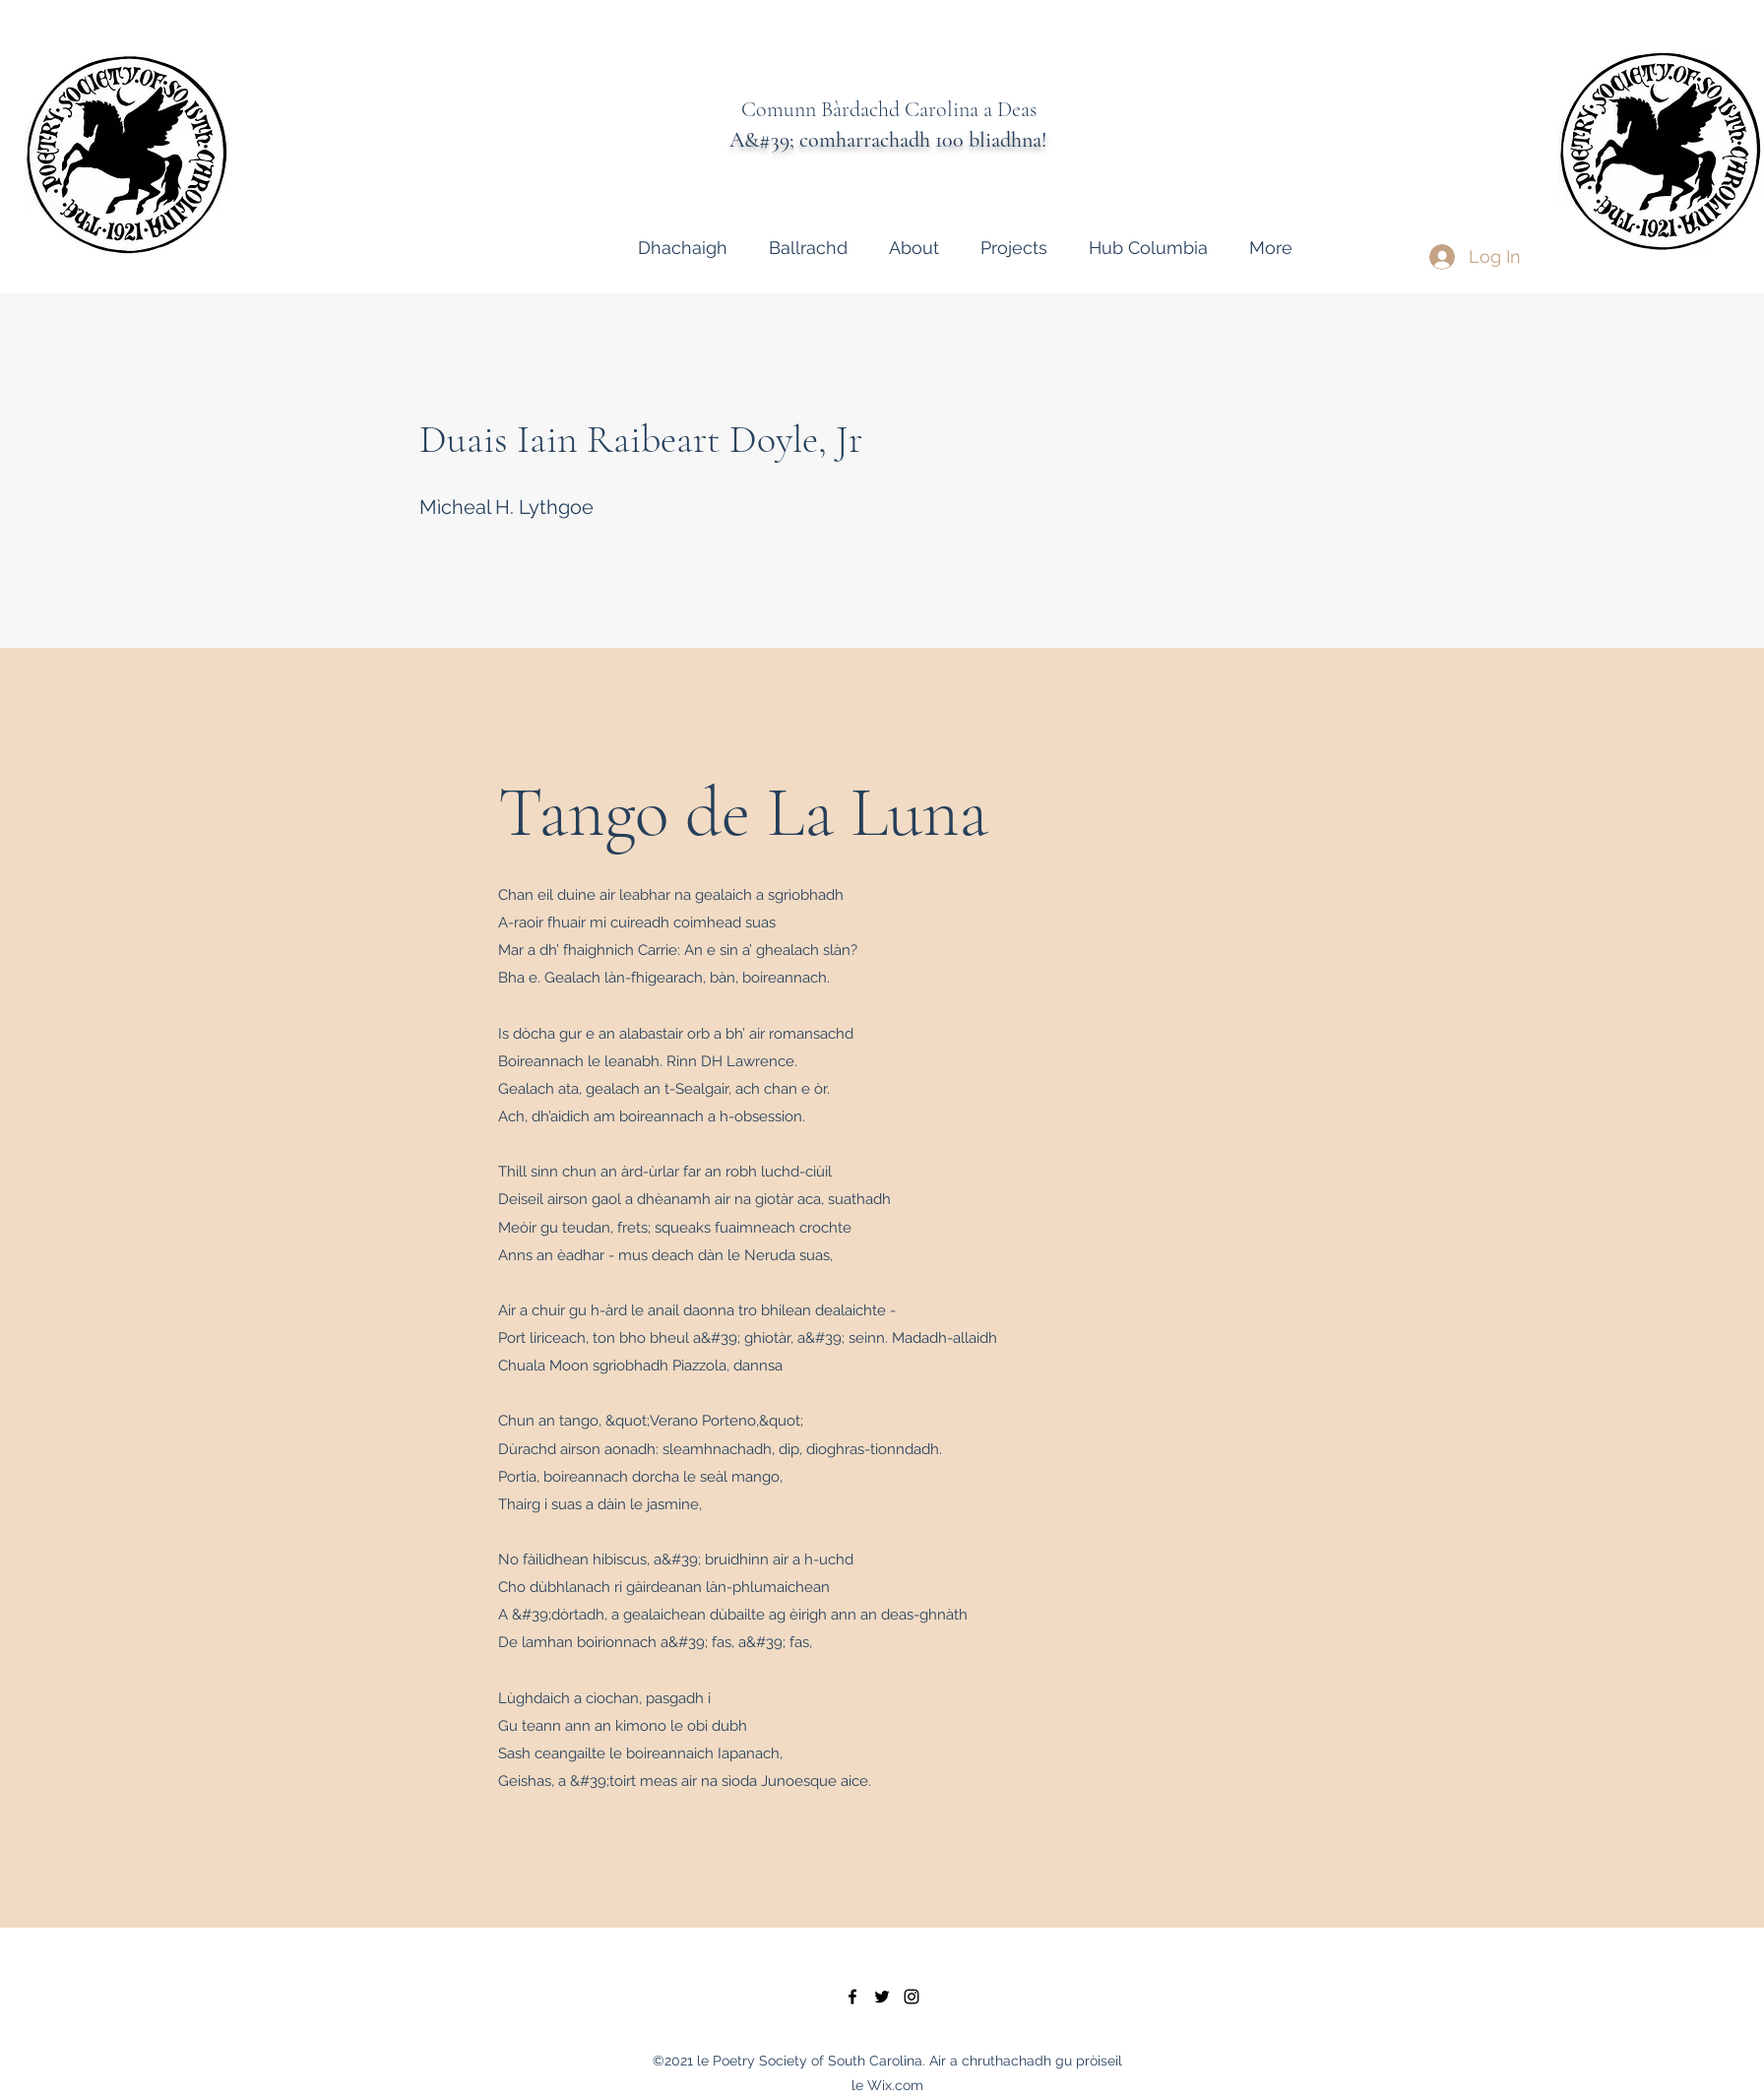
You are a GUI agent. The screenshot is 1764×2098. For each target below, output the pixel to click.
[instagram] (911, 1996)
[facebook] (852, 1996)
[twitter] (882, 1996)
